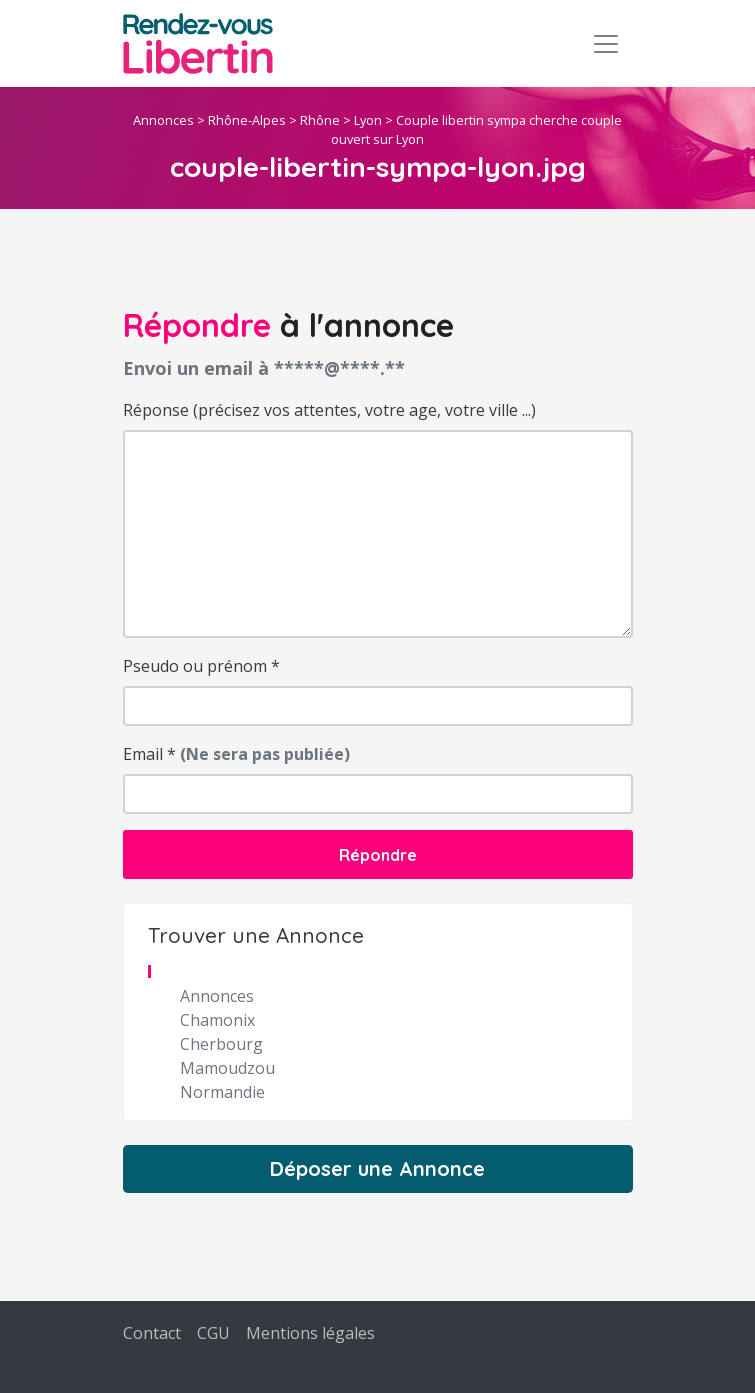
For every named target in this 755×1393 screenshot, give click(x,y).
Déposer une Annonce (377, 1168)
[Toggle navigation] (606, 44)
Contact (152, 1333)
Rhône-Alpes (247, 120)
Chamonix (217, 1020)
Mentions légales (310, 1333)
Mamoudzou (227, 1068)
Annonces (163, 120)
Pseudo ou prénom (201, 666)
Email (236, 754)
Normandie (222, 1092)
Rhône (320, 120)
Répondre (378, 855)
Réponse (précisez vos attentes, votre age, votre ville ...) (329, 410)
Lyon (368, 120)
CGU (213, 1333)
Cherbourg (221, 1044)
